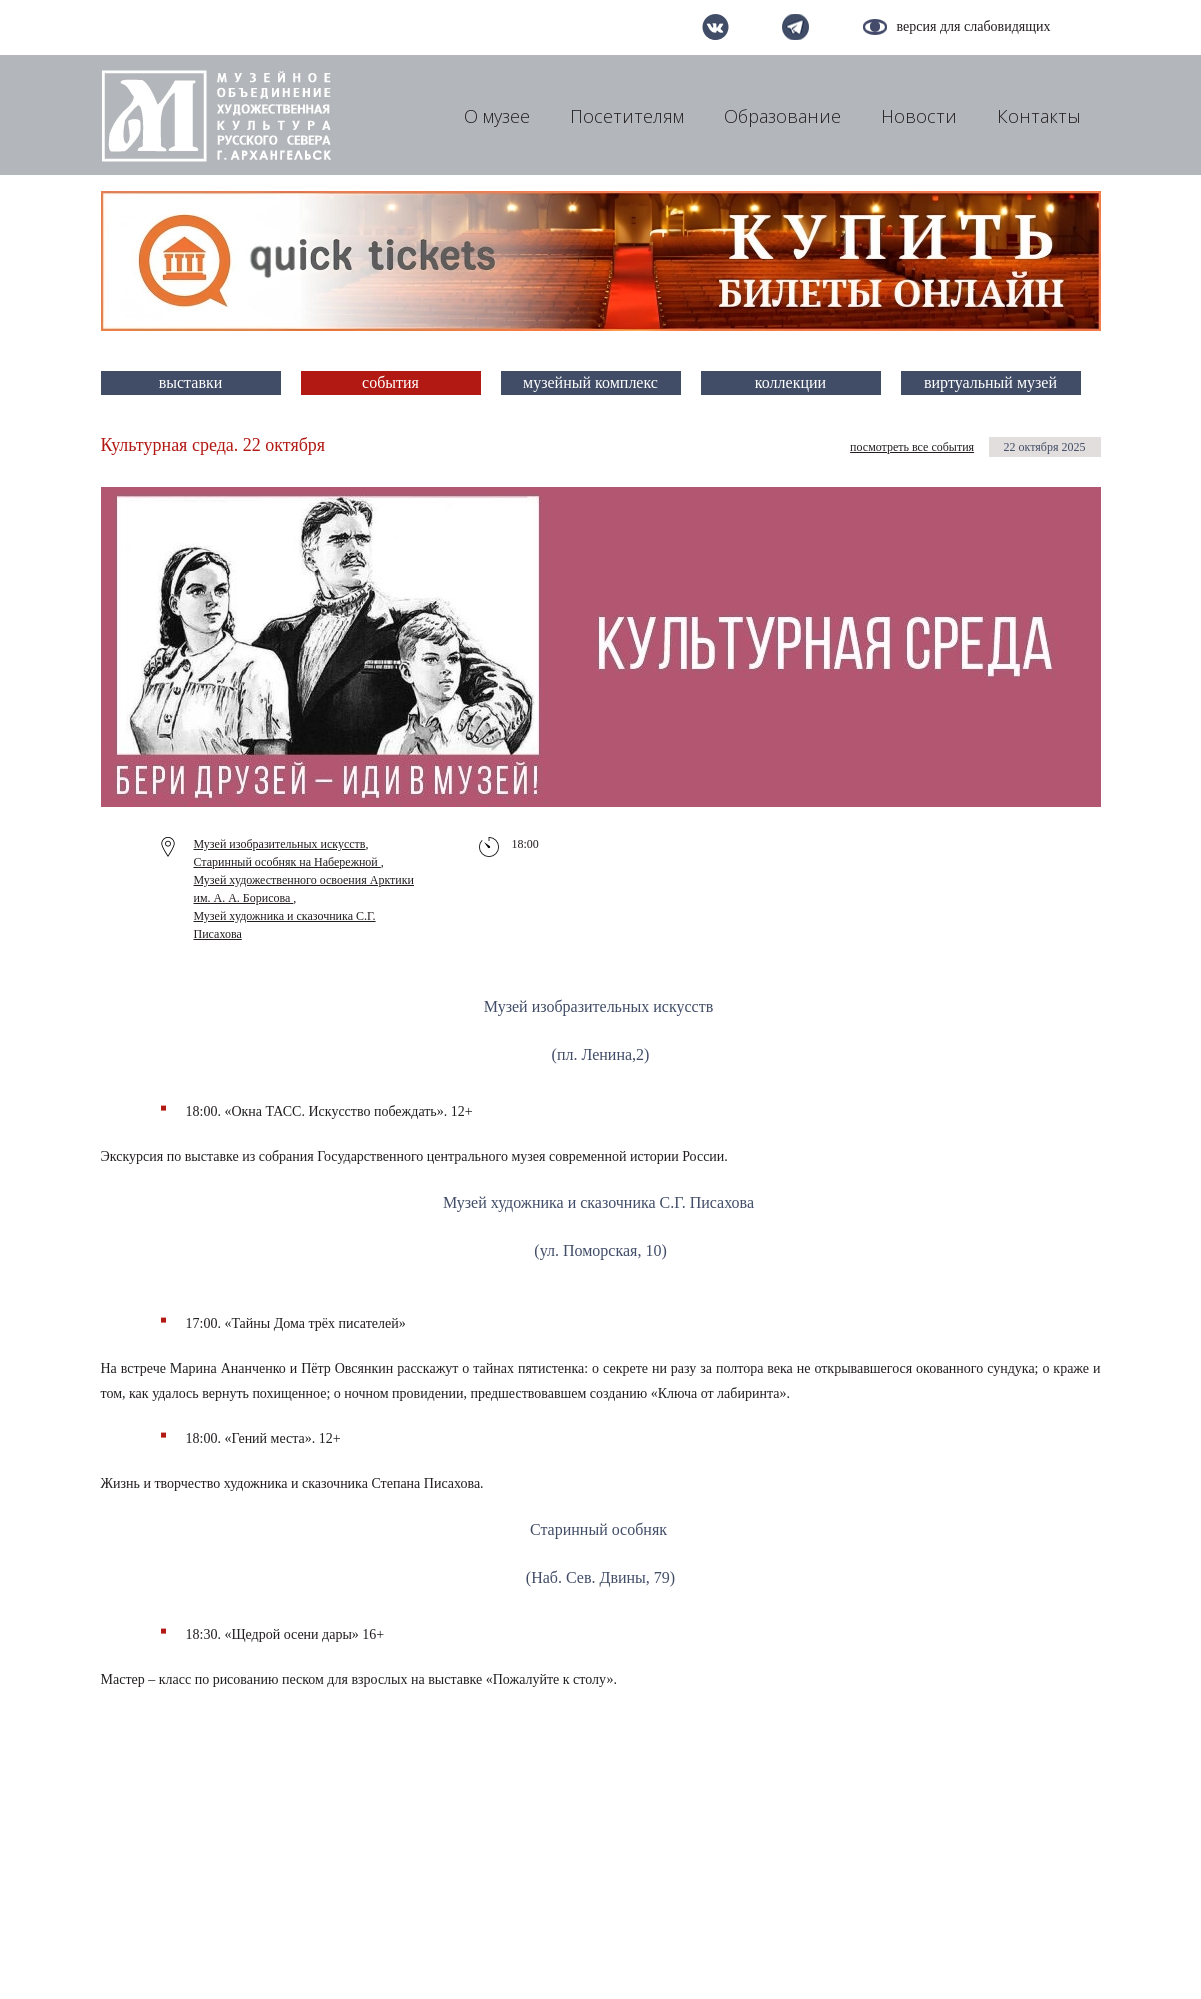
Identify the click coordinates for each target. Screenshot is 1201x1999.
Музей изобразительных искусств (280, 844)
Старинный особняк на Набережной (287, 862)
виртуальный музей (990, 382)
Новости (919, 116)
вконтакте (715, 27)
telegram (795, 27)
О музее (497, 116)
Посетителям (627, 116)
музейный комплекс (590, 382)
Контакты (1039, 116)
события (390, 382)
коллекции (790, 382)
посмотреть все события (912, 447)
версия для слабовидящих (974, 26)
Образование (782, 116)
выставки (191, 382)
